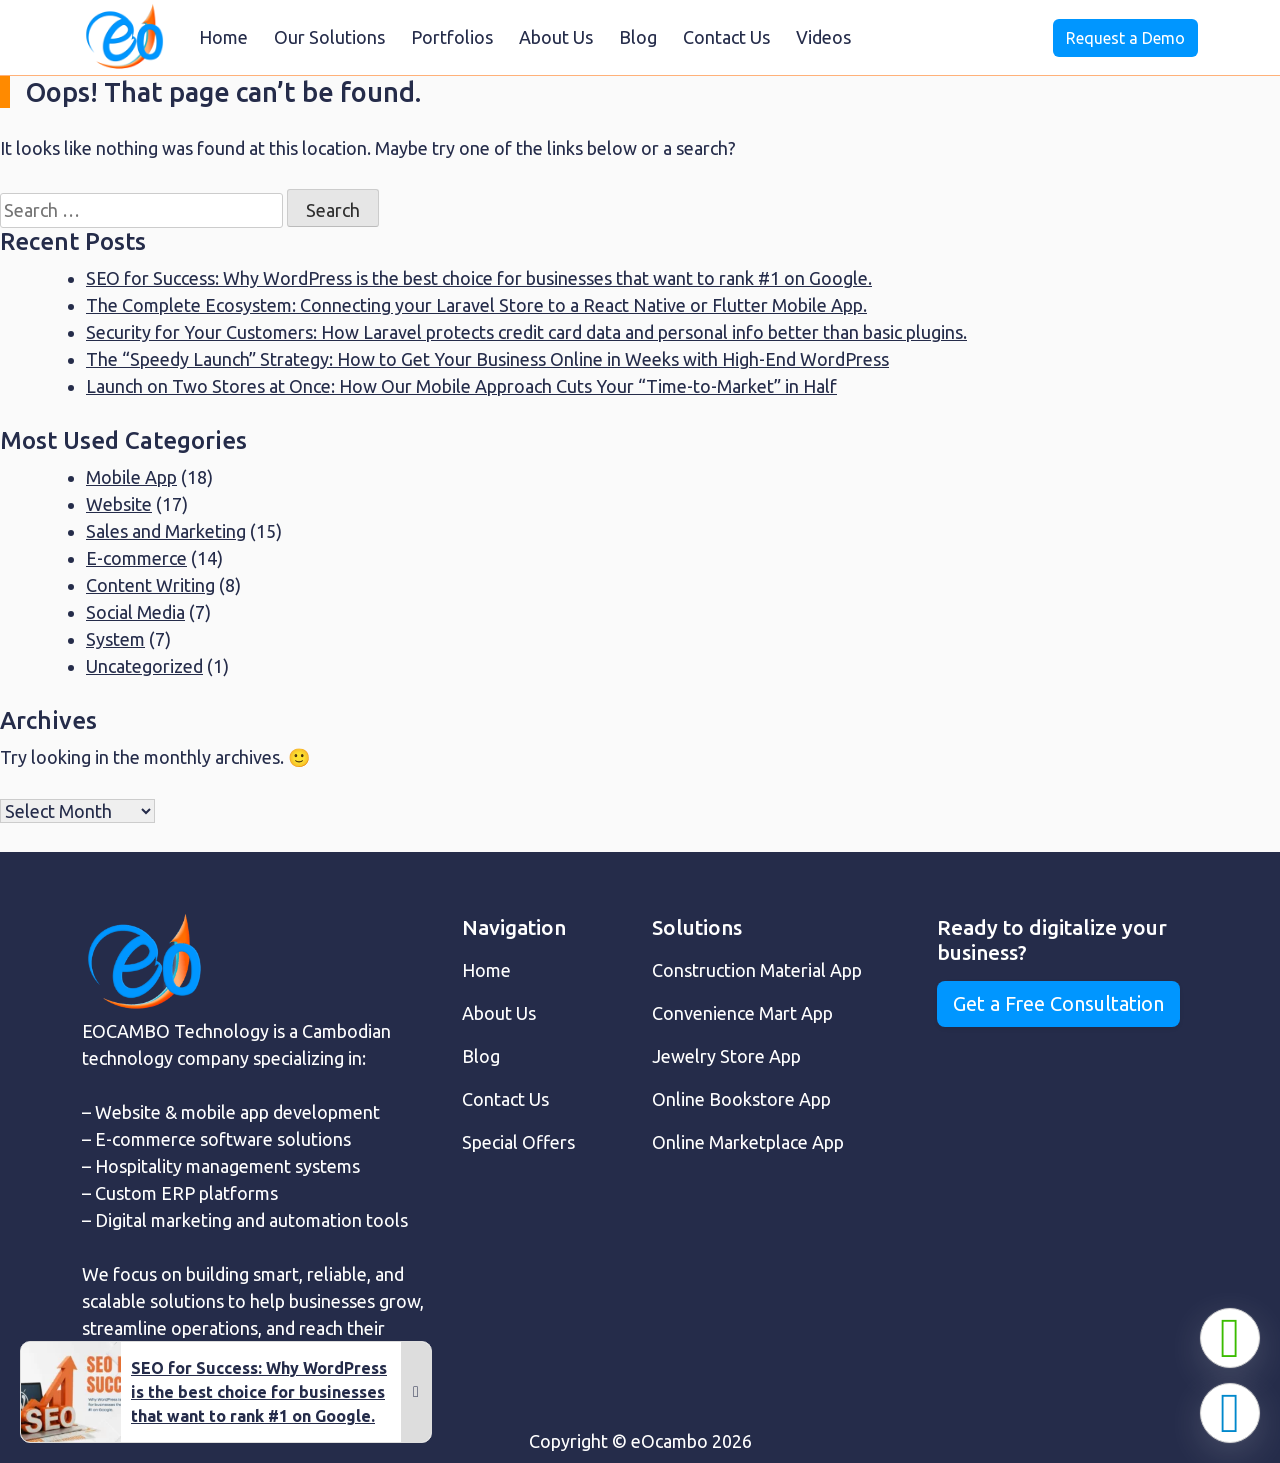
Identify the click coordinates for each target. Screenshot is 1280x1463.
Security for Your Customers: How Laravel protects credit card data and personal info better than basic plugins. (526, 332)
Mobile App (131, 477)
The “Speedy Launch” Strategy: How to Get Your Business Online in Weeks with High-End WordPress (487, 359)
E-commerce (136, 558)
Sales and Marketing (166, 531)
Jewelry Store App (726, 1056)
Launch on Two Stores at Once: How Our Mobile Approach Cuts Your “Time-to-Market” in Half (461, 386)
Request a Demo (1125, 38)
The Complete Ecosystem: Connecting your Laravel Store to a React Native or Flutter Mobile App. (476, 305)
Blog (638, 37)
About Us (556, 37)
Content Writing (150, 585)
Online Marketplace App (748, 1142)
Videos (823, 37)
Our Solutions (329, 37)
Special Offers (518, 1142)
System (115, 639)
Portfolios (452, 37)
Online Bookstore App (741, 1099)
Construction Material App (757, 970)
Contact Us (726, 37)
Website (119, 504)
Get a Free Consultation (1058, 1003)
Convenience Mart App (742, 1013)
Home (223, 37)
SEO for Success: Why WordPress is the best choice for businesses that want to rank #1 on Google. (479, 278)
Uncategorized (144, 666)
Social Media (135, 612)
